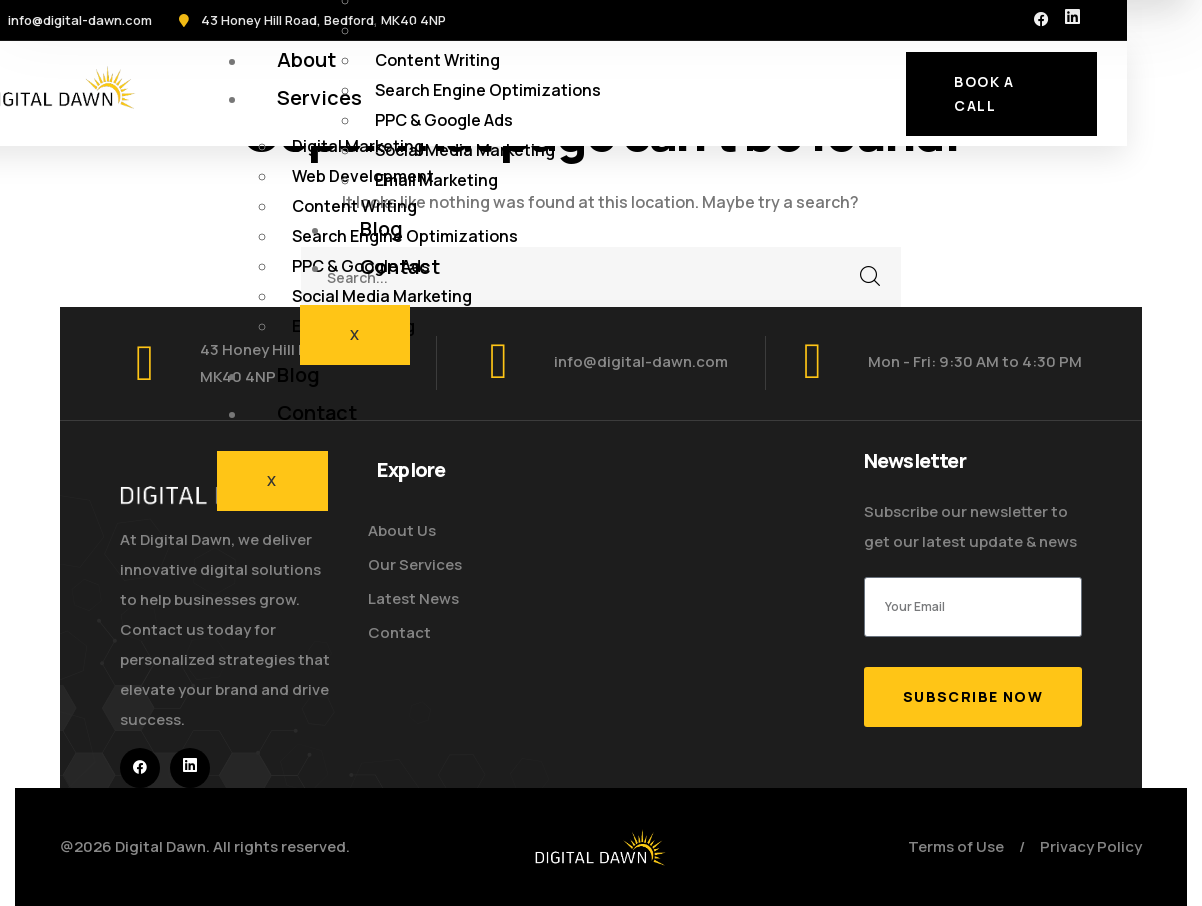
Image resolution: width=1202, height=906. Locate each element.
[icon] (1041, 20)
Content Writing (437, 60)
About (306, 59)
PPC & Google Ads (444, 120)
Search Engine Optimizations (488, 90)
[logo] (601, 845)
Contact (317, 412)
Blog (298, 374)
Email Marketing (436, 180)
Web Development (446, 30)
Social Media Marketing (382, 296)
